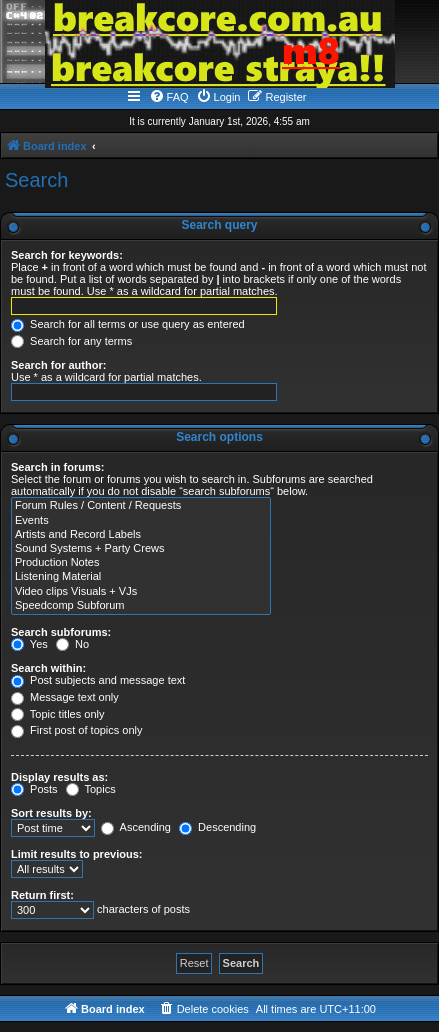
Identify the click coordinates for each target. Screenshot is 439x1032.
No (72, 644)
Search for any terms (71, 341)
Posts (34, 789)
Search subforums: (61, 632)
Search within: (48, 668)
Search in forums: (58, 467)
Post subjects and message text (98, 680)
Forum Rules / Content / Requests (141, 506)
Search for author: (58, 365)
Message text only (65, 697)
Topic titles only (57, 714)
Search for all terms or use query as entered (128, 324)
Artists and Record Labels (141, 535)
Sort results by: (51, 813)
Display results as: (59, 777)
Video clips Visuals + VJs (141, 592)
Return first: (42, 895)
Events (141, 521)
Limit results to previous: (76, 854)
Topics (91, 789)
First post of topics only (77, 730)
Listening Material (141, 577)
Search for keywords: (67, 255)
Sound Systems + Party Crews (141, 549)
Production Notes (141, 563)
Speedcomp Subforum (141, 606)
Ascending (136, 827)
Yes (29, 644)
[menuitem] (169, 97)
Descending (217, 827)
